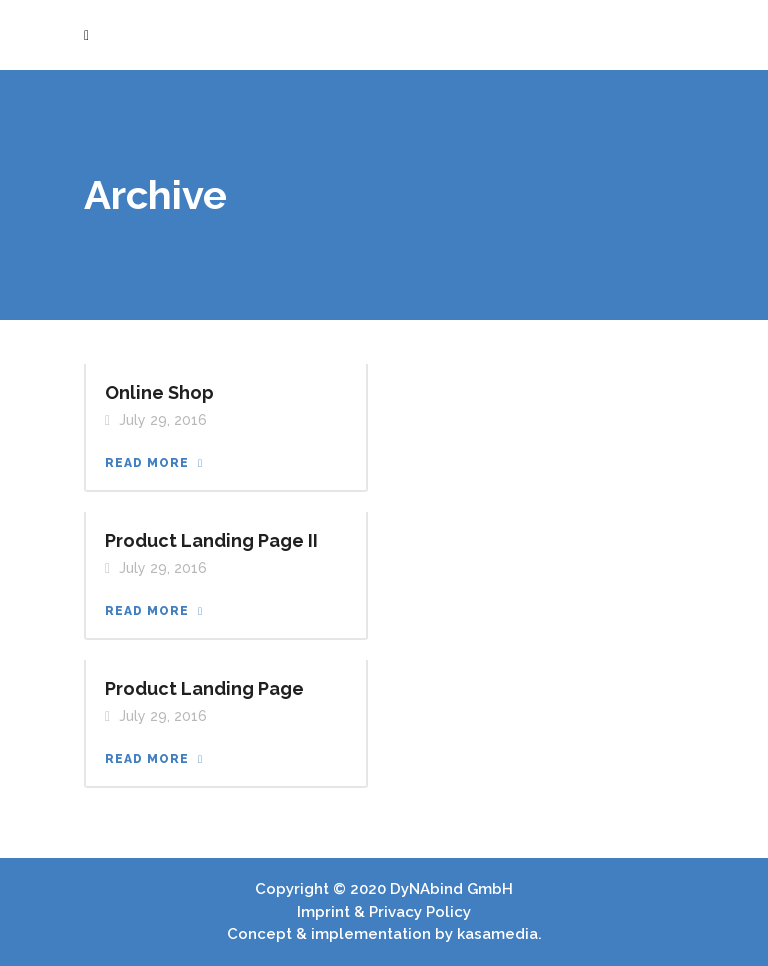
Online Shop (159, 392)
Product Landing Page (204, 688)
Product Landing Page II (211, 540)
